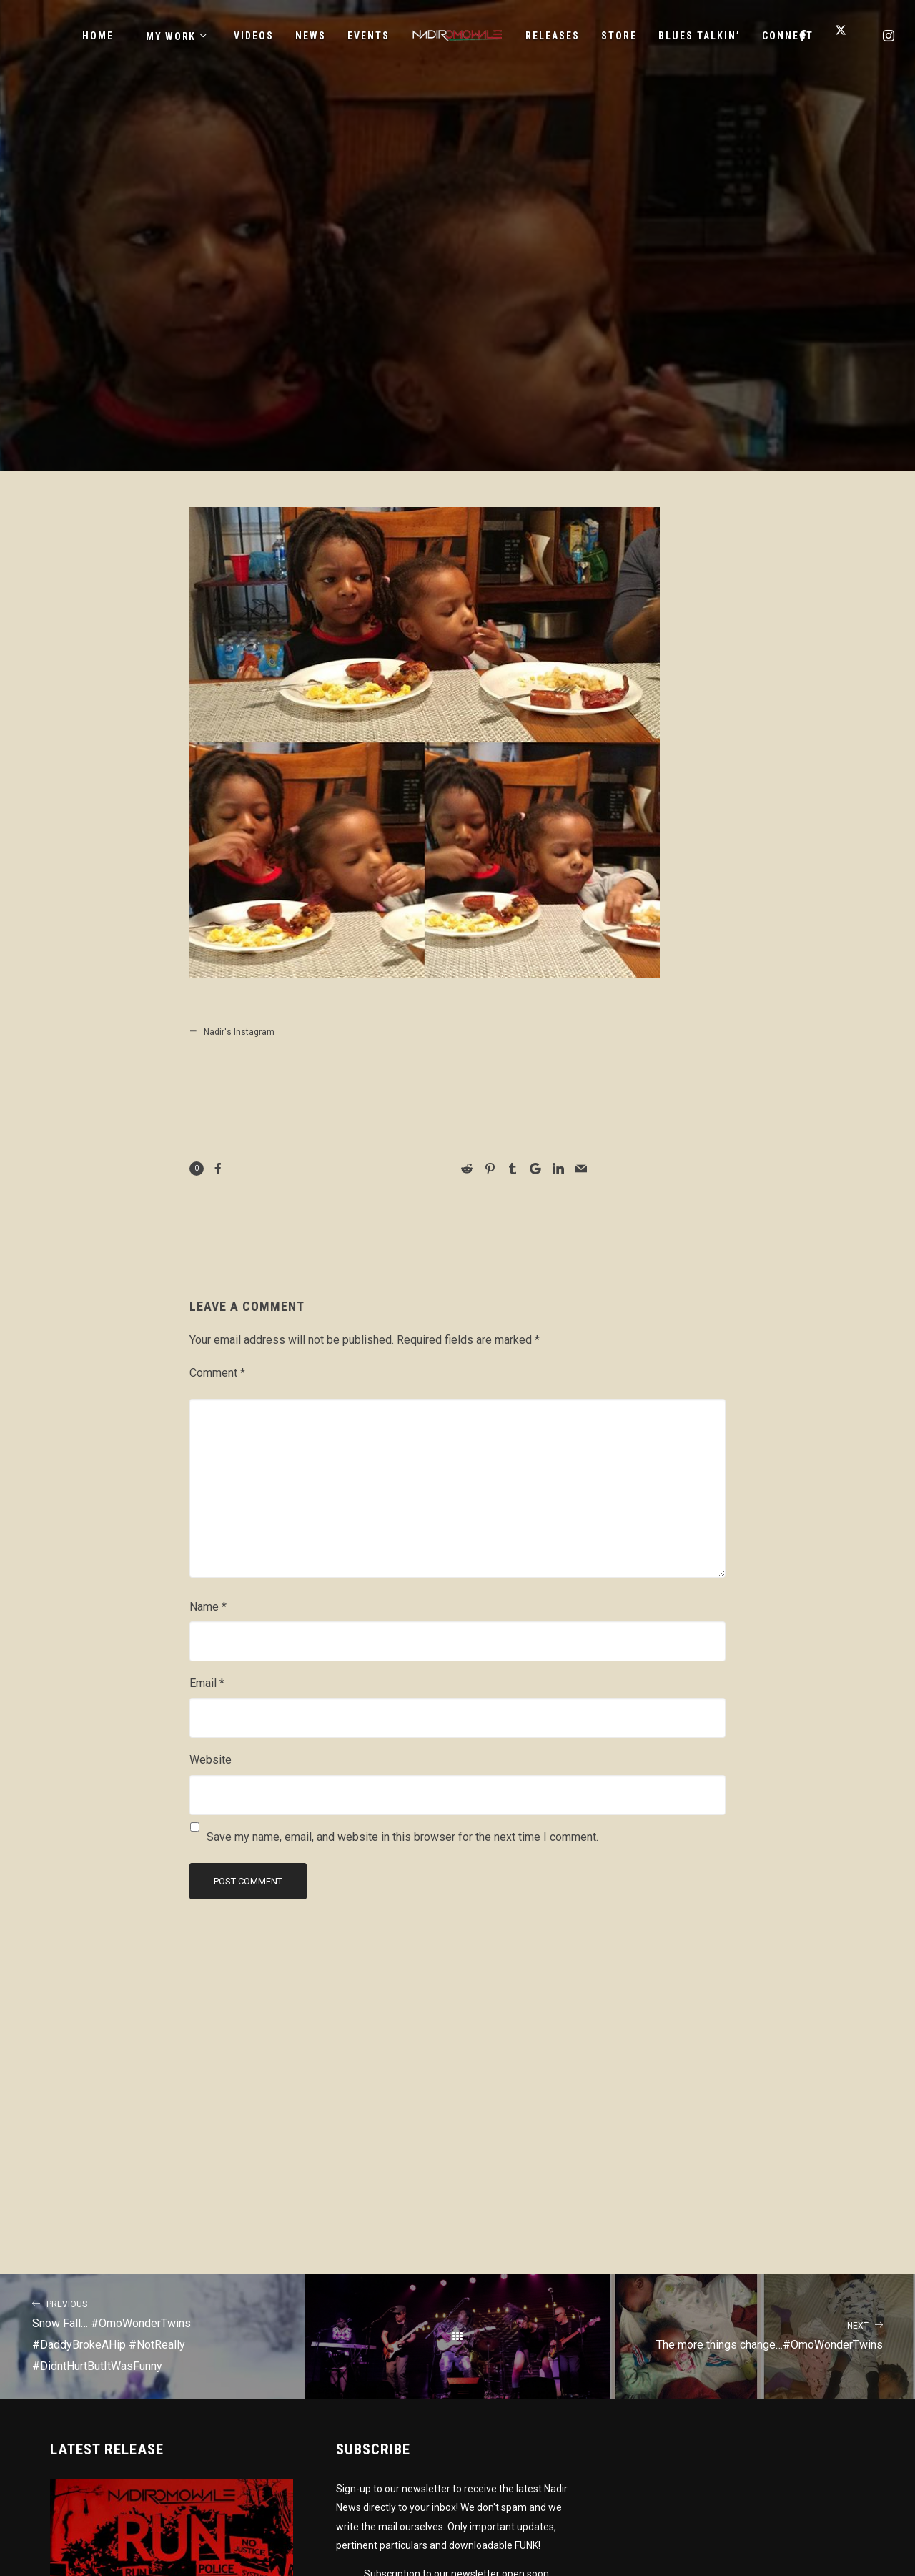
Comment (217, 1373)
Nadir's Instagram (239, 1032)
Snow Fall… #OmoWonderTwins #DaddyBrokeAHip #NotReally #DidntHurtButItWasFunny (152, 2334)
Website (210, 1759)
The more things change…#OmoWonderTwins (762, 2334)
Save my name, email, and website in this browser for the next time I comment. (402, 1837)
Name (208, 1606)
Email (206, 1683)
